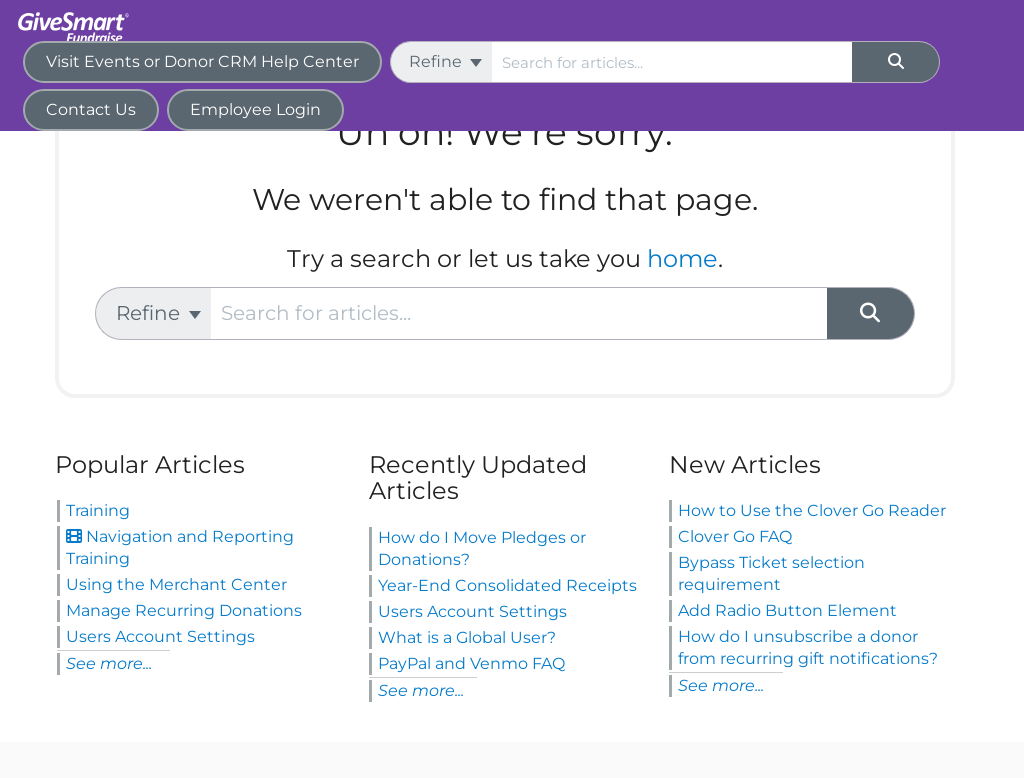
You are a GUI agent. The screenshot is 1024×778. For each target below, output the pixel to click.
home (682, 258)
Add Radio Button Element (787, 610)
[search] (672, 62)
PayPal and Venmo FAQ (471, 663)
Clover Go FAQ (735, 536)
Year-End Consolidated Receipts (507, 585)
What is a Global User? (467, 637)
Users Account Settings (160, 636)
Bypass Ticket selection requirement (771, 573)
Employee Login (255, 109)
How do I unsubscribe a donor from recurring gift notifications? (808, 647)
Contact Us (91, 109)
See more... (109, 663)
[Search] (896, 62)
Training (98, 510)
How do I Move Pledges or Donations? (482, 548)
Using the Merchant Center (176, 584)
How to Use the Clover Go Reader (812, 510)
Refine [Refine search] (445, 61)
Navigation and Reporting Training (180, 547)
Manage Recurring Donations (184, 610)
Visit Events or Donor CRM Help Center (202, 61)
